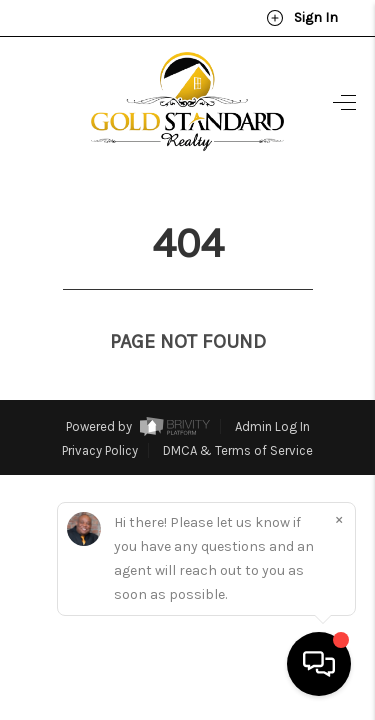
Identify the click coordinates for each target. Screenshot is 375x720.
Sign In (302, 18)
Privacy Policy (100, 413)
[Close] (339, 519)
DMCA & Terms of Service (238, 413)
